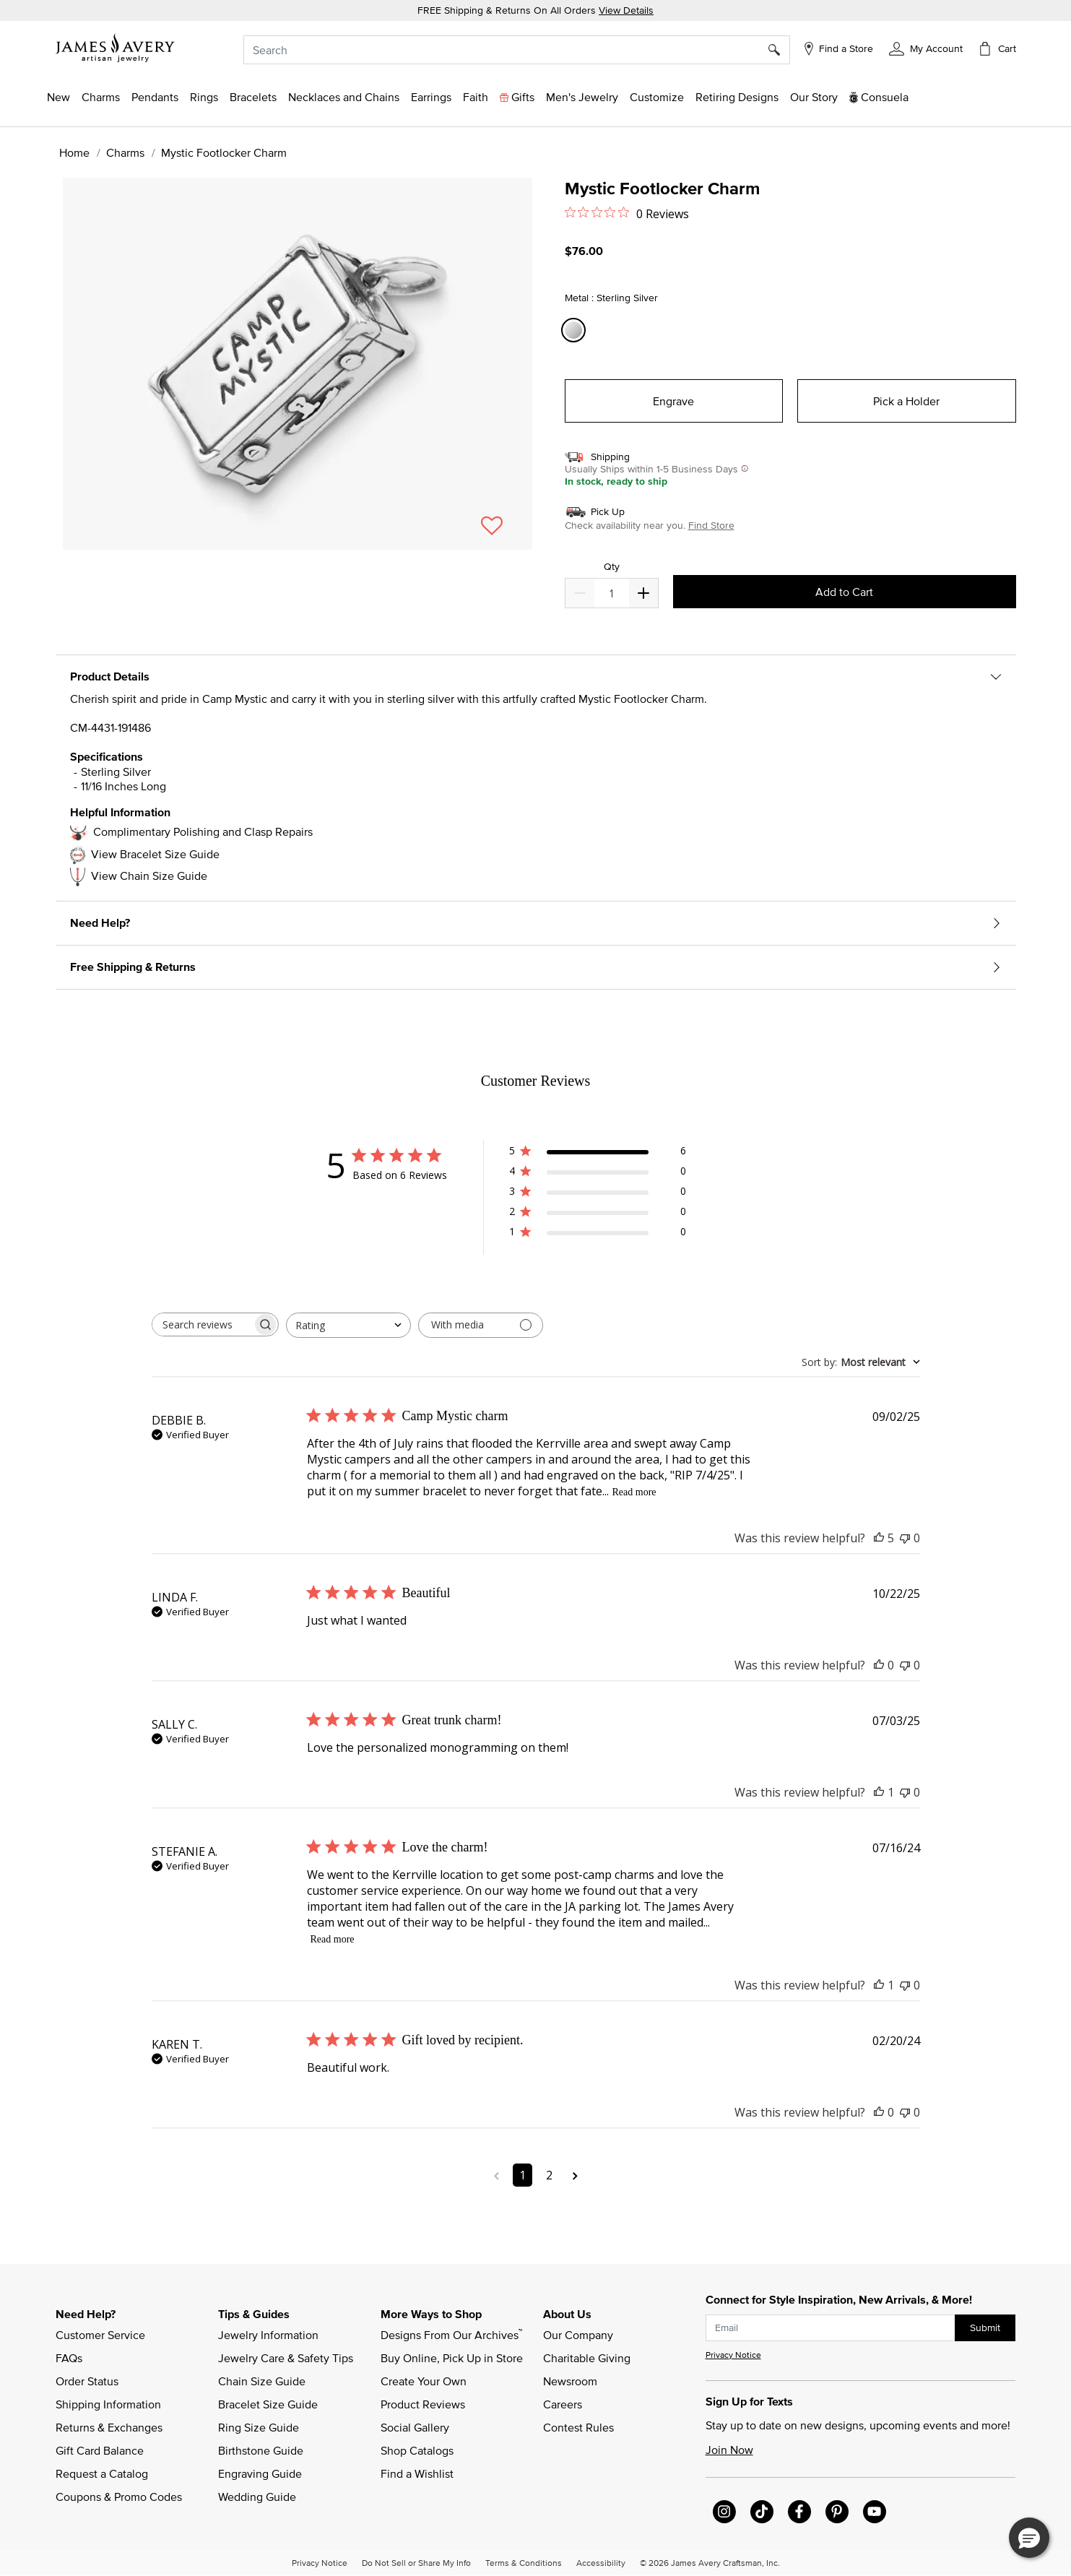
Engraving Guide (260, 2473)
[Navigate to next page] (575, 2175)
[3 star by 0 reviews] (597, 1194)
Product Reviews (423, 2404)
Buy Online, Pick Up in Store (452, 2358)
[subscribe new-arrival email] (831, 2327)
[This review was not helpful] (905, 1538)
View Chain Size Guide (149, 875)
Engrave (673, 401)
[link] (737, 96)
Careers (562, 2404)
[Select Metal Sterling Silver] (575, 330)
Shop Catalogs (417, 2450)
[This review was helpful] (879, 1538)
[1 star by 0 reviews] (597, 1234)
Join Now (729, 2450)
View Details (626, 10)
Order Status (87, 2381)
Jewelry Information (268, 2335)
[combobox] (516, 49)
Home (74, 152)
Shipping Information (108, 2404)
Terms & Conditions (523, 2562)
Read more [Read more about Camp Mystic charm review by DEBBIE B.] (634, 1492)
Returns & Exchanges (109, 2427)
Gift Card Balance (100, 2450)
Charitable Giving (586, 2358)
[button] (925, 48)
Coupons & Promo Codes (119, 2496)
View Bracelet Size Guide (155, 854)
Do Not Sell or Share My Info (416, 2562)
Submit (985, 2327)
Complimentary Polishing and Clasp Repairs (203, 831)
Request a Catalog (102, 2473)
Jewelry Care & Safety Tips (285, 2358)
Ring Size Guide (258, 2427)
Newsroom (570, 2381)
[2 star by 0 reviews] (597, 1214)
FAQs (69, 2358)
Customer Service (100, 2335)
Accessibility (600, 2562)
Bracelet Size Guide (268, 2404)
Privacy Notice (733, 2354)
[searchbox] (202, 1324)
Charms (125, 152)
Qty (612, 567)
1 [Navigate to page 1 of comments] (522, 2175)
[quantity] (611, 593)
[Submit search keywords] (779, 50)
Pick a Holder (906, 401)
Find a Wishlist (417, 2473)
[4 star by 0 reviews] (597, 1173)
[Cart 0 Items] (996, 48)
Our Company (578, 2335)
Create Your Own (424, 2381)
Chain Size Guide (261, 2381)
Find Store (711, 525)
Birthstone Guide (260, 2450)
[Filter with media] (480, 1325)
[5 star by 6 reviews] (597, 1153)
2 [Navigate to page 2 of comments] (549, 2175)
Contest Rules (578, 2427)
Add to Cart (844, 592)
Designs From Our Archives (451, 2334)
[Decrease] (643, 593)
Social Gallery (415, 2427)
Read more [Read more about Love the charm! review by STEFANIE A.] (333, 1939)
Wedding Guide (257, 2496)
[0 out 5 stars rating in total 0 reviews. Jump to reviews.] (627, 213)
